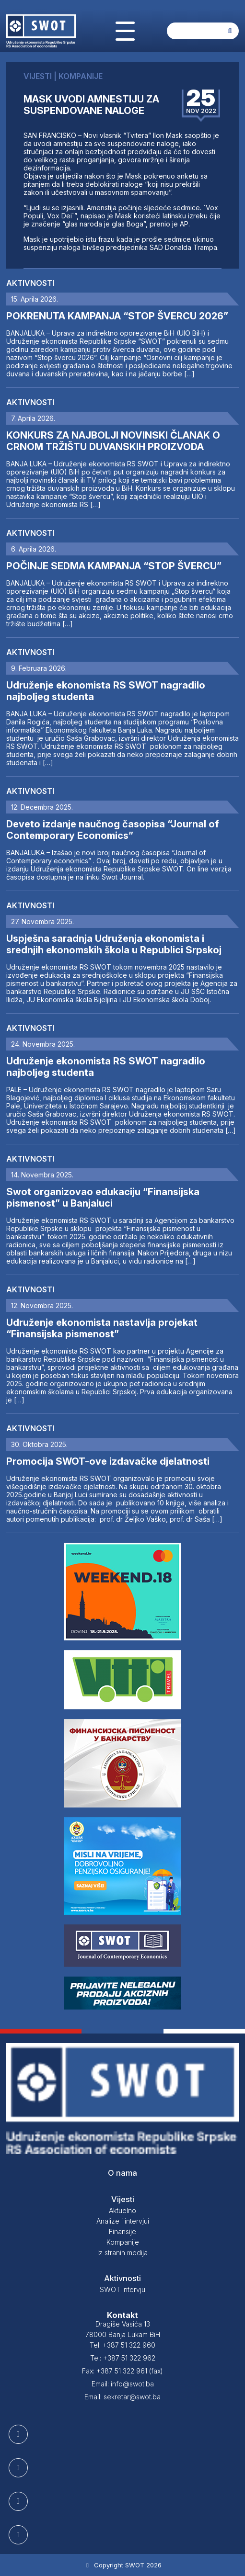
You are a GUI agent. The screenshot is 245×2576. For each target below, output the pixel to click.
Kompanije (122, 2242)
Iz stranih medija (122, 2252)
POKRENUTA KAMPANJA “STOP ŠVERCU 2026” (117, 316)
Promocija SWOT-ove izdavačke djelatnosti (108, 1461)
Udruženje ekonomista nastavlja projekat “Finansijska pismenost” (102, 1328)
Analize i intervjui (122, 2221)
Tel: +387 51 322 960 (122, 2345)
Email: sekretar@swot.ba (122, 2397)
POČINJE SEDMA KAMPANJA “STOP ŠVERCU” (114, 566)
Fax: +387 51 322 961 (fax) (122, 2371)
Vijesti (122, 2199)
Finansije (122, 2231)
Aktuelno (122, 2210)
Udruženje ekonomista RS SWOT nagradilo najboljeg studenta (105, 690)
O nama (122, 2173)
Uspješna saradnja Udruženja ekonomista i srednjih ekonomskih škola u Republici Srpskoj (114, 944)
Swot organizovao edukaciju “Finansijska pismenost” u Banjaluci (102, 1197)
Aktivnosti (30, 283)
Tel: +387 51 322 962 (122, 2358)
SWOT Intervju (122, 2289)
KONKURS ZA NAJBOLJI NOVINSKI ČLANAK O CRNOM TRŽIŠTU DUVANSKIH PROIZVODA (113, 440)
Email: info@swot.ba (123, 2384)
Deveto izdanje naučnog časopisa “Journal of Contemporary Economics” (112, 829)
